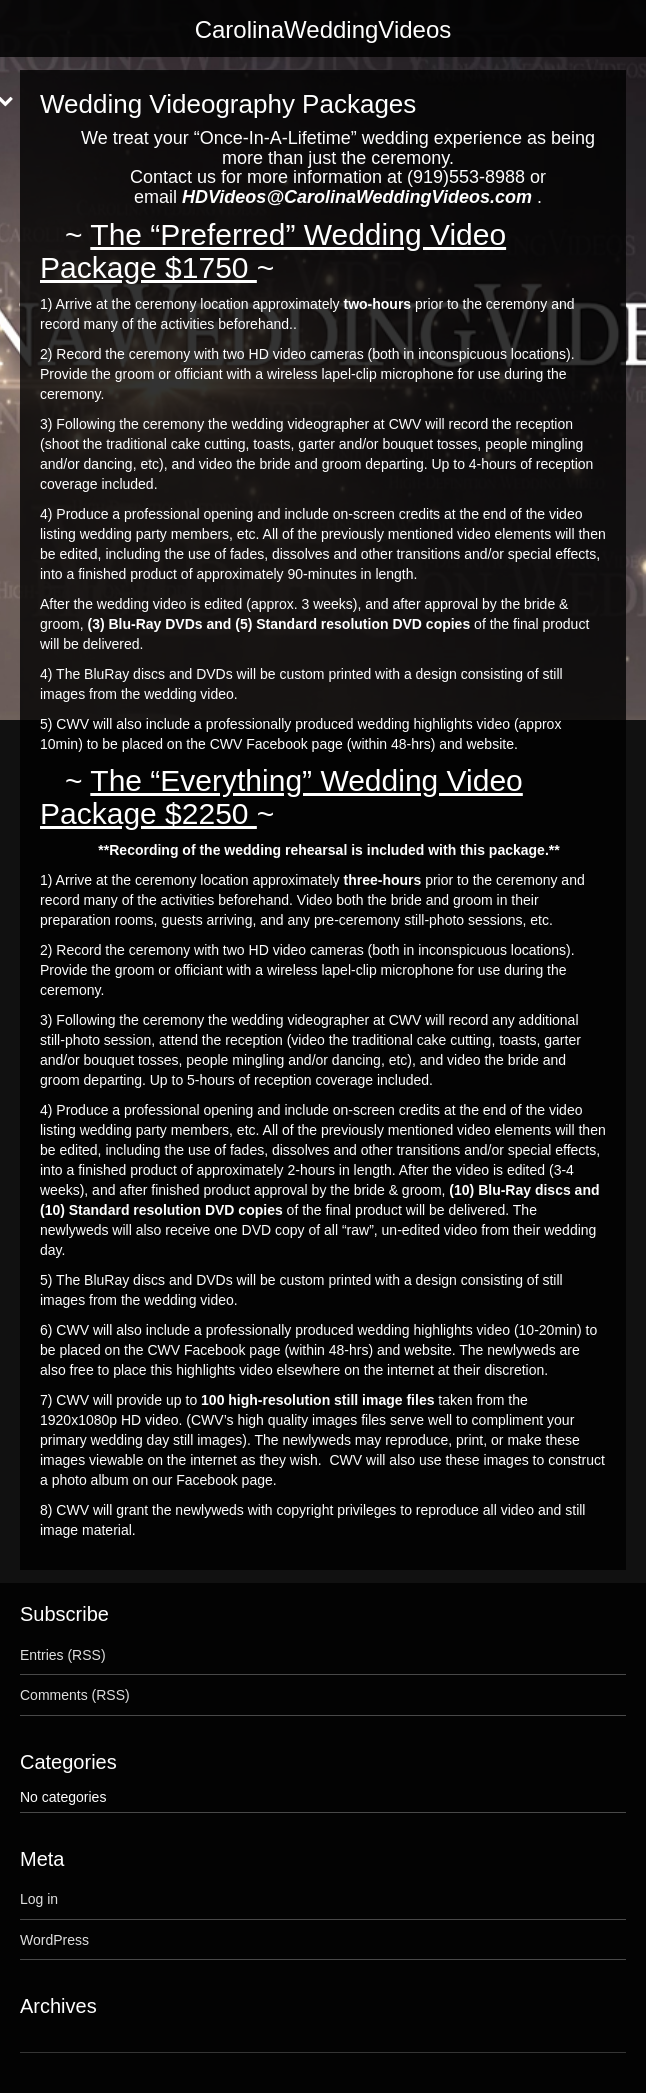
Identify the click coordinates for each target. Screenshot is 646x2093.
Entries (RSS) (63, 1655)
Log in (39, 1899)
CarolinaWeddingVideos (323, 29)
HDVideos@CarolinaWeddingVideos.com (357, 197)
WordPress (54, 1940)
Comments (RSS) (75, 1695)
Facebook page (224, 1480)
